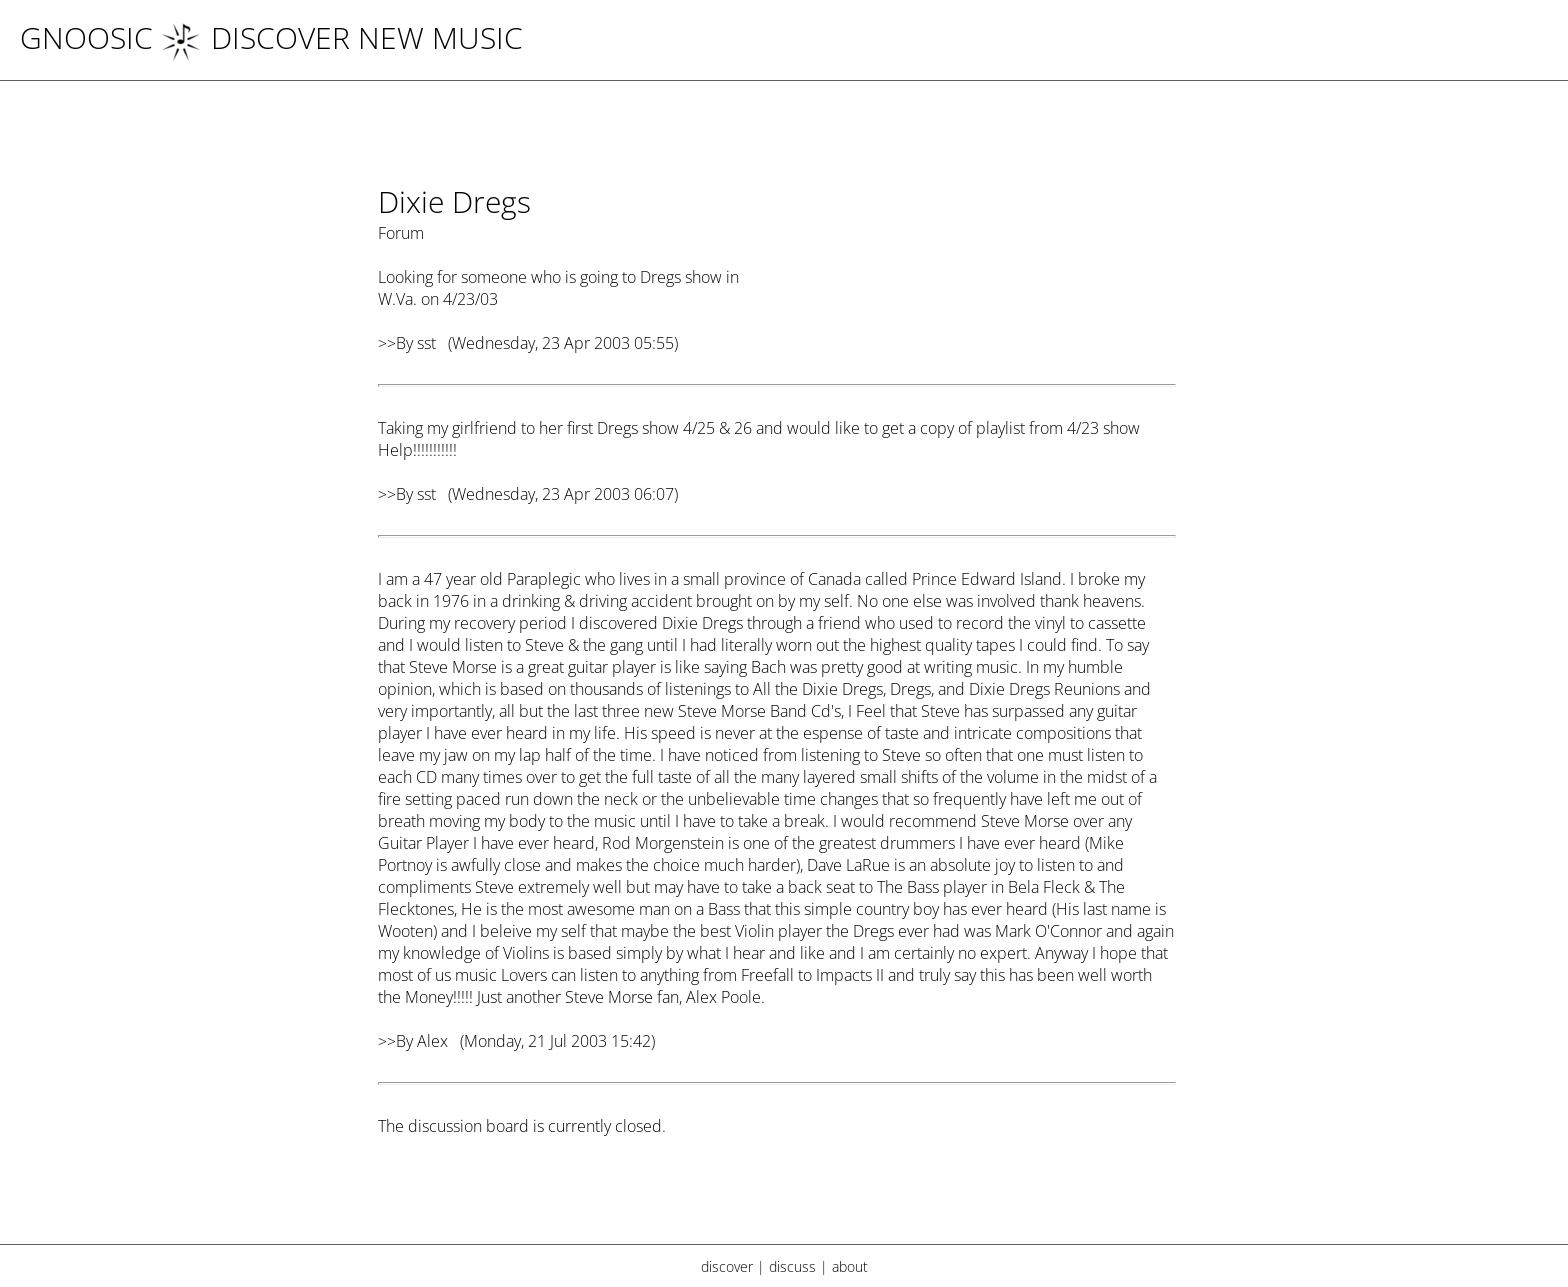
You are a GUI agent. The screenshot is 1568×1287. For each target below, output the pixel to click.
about (850, 1266)
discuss (792, 1266)
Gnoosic (86, 37)
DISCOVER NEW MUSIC (342, 37)
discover (727, 1266)
